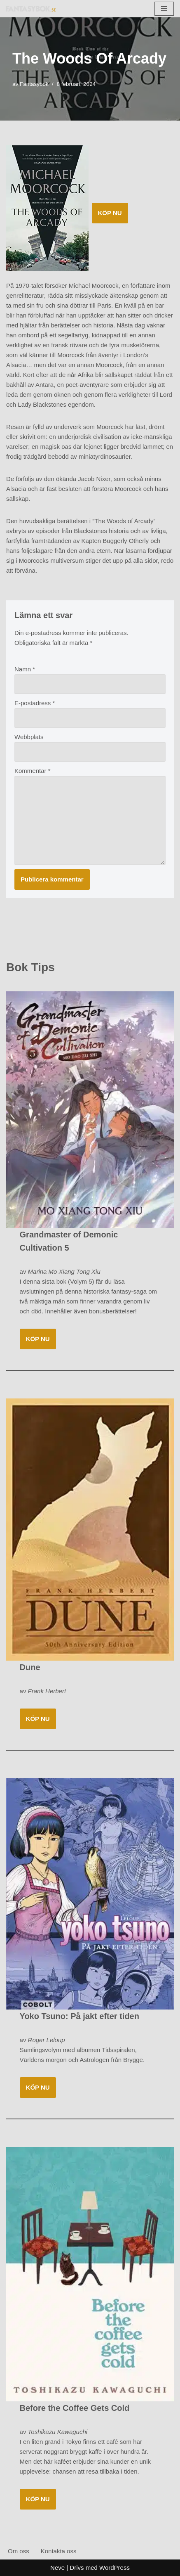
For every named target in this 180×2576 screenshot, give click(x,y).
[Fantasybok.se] (31, 8)
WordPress (114, 2567)
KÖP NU (110, 212)
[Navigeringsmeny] (164, 9)
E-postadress (34, 702)
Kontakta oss (59, 2551)
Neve (57, 2567)
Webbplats (29, 736)
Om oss (18, 2551)
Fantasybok (34, 84)
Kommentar (32, 770)
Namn (24, 669)
